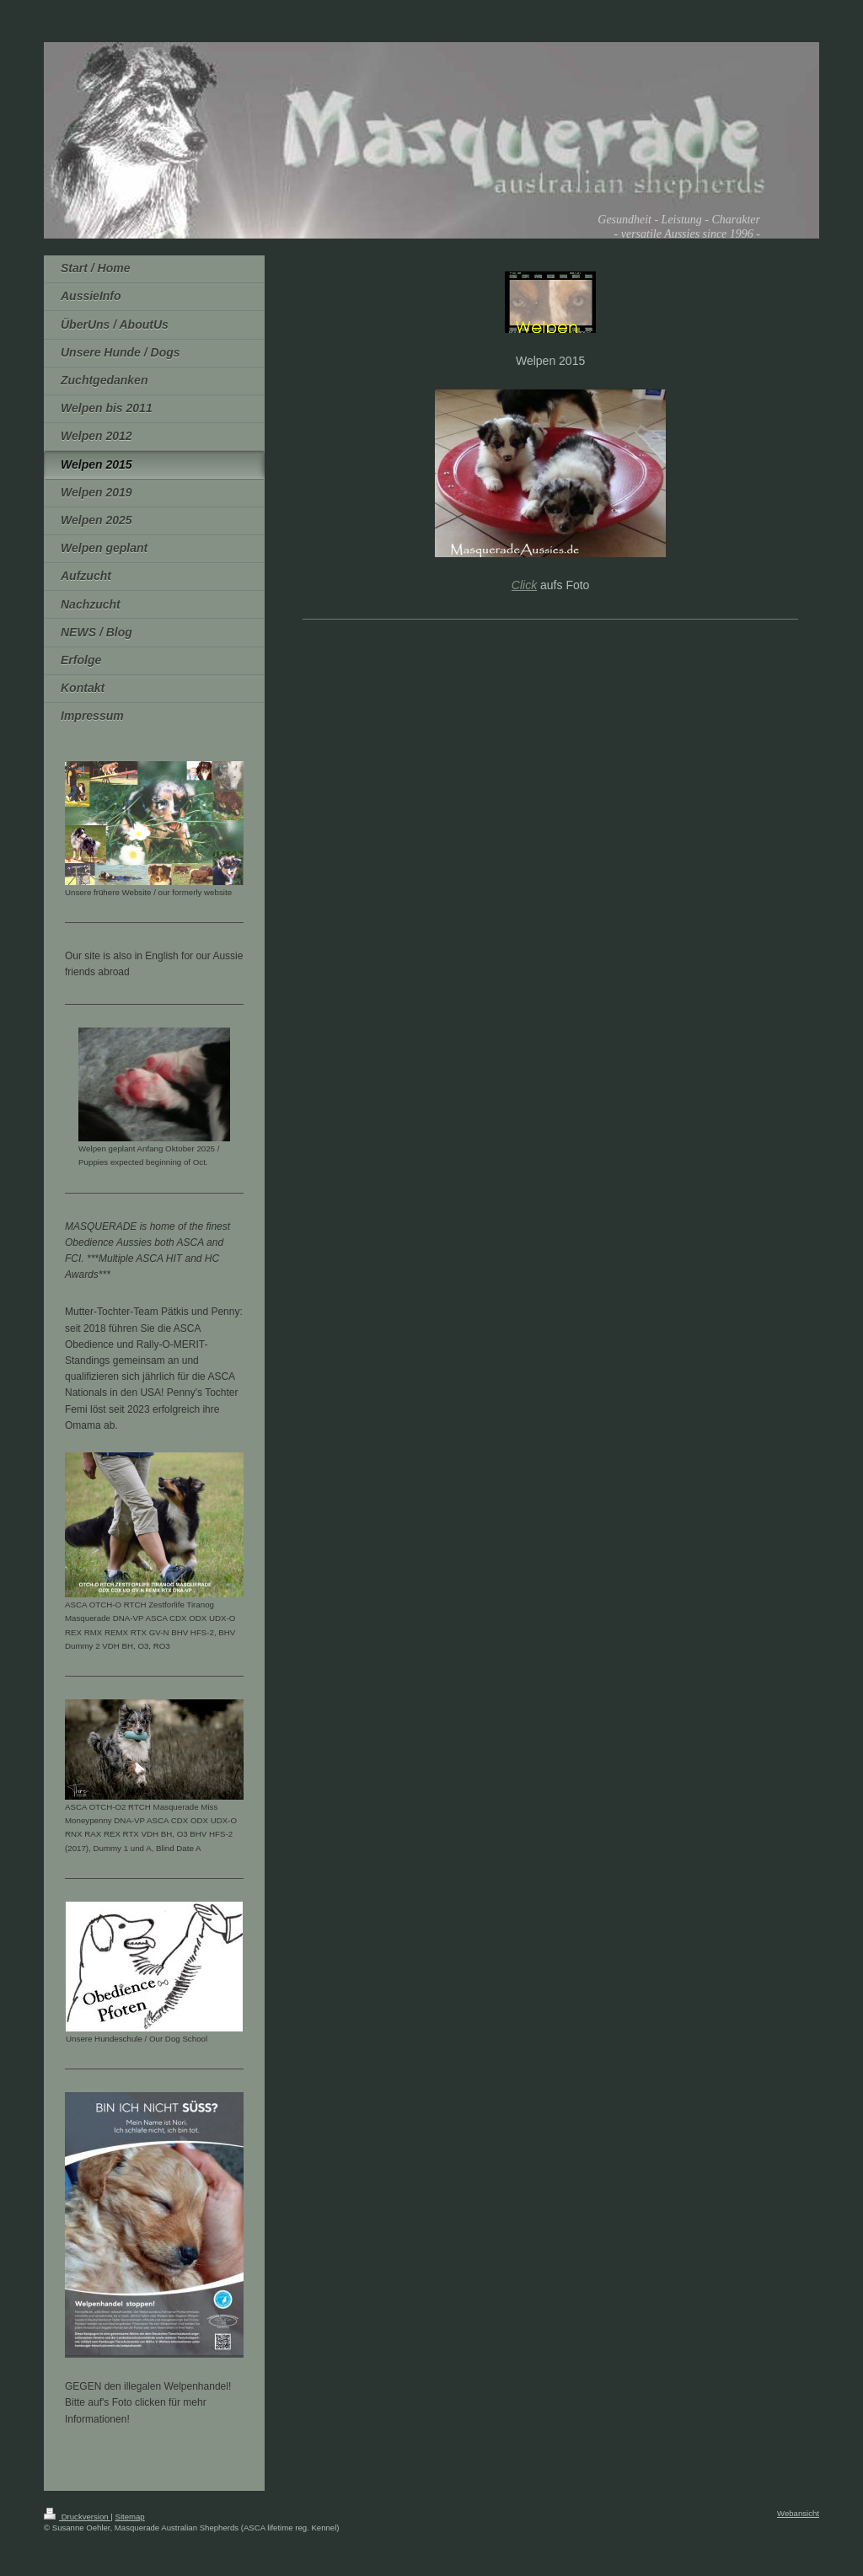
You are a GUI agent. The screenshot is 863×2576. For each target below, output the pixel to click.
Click (524, 585)
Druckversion (77, 2516)
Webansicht (798, 2513)
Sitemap (129, 2516)
